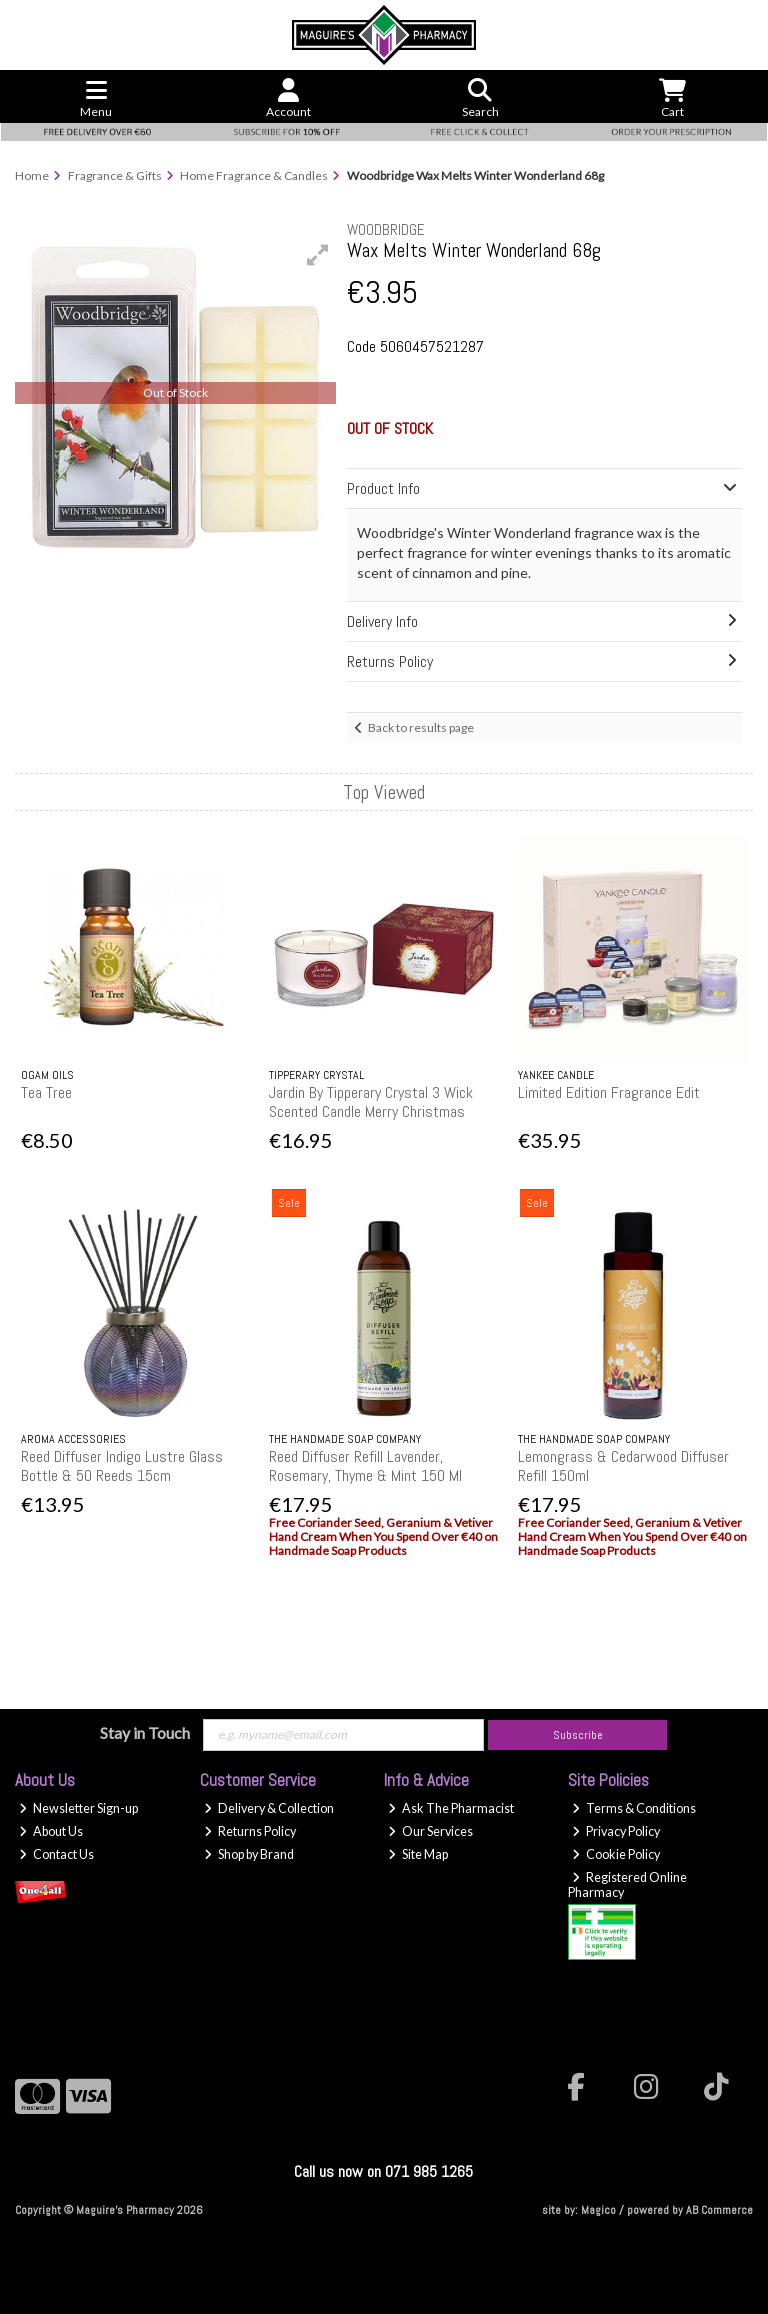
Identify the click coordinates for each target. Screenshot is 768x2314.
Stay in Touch (145, 1732)
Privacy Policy (616, 1831)
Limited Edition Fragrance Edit (609, 1092)
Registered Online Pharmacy (627, 1885)
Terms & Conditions (634, 1808)
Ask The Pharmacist (451, 1808)
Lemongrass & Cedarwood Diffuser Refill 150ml (623, 1466)
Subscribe (578, 1735)
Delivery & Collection (269, 1808)
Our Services (430, 1831)
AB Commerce (719, 2210)
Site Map (418, 1854)
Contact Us (56, 1854)
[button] (318, 255)
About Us (51, 1831)
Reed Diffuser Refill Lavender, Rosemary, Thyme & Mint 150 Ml (365, 1466)
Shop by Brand (249, 1854)
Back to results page (421, 727)
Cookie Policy (616, 1854)
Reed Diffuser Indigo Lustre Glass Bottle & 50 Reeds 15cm (122, 1466)
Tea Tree (46, 1092)
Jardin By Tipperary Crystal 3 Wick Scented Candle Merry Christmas (371, 1102)
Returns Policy (250, 1831)
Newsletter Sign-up (78, 1808)
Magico (598, 2210)
